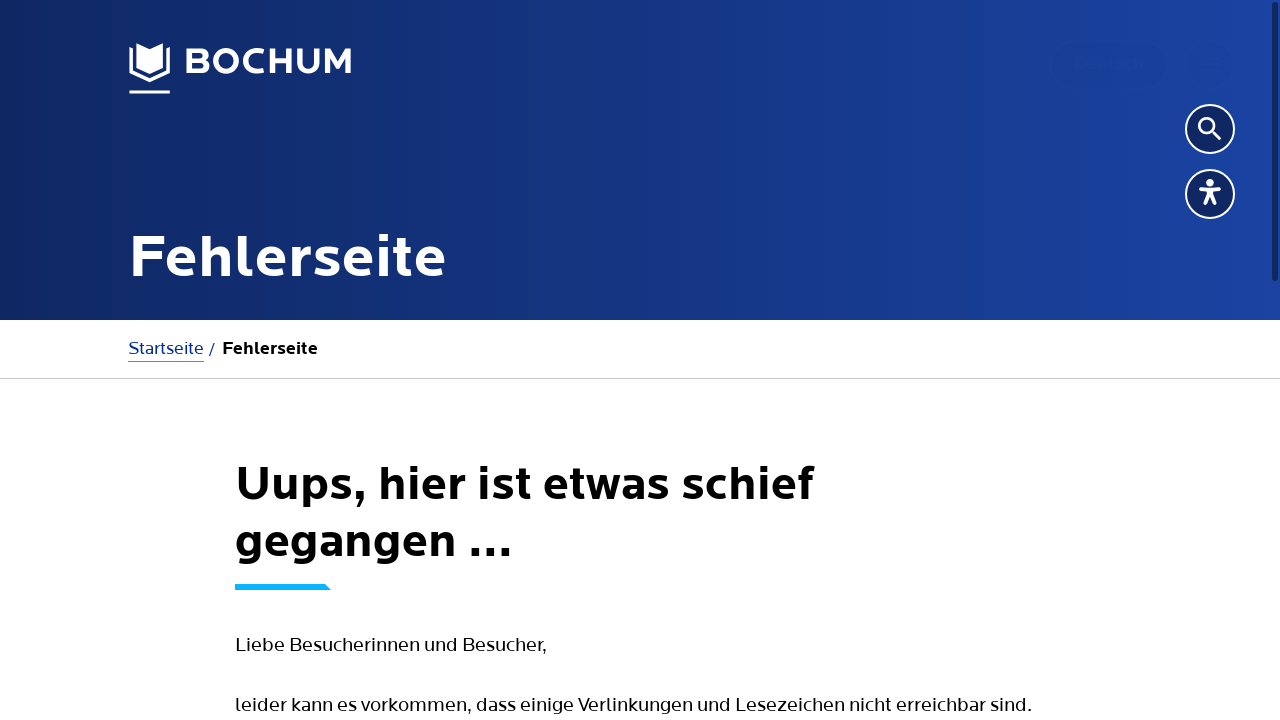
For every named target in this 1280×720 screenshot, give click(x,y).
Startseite (166, 348)
